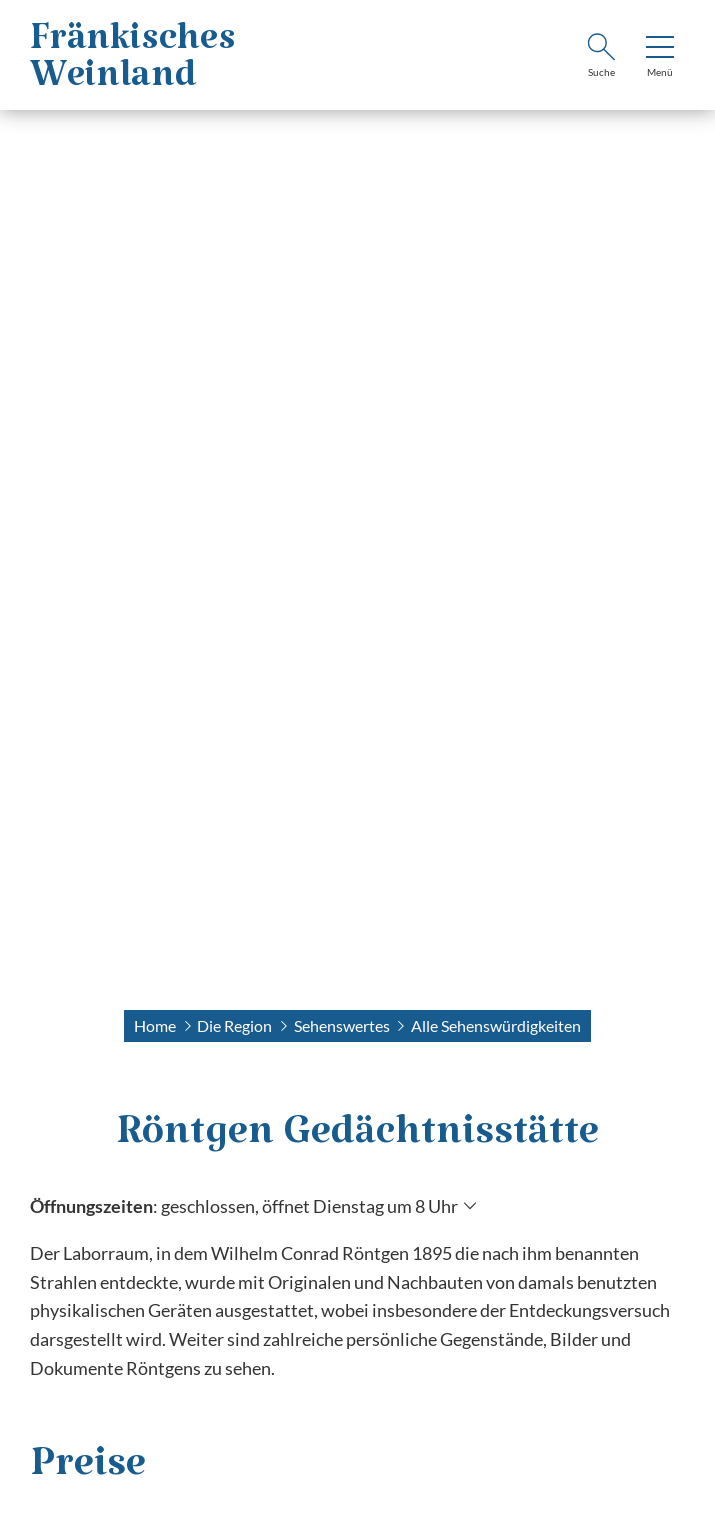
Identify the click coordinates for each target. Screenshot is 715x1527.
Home (155, 1025)
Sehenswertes (342, 1025)
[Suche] (601, 58)
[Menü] (660, 58)
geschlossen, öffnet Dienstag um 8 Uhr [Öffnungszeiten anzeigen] (309, 1206)
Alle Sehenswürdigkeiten (496, 1025)
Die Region (234, 1025)
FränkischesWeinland (133, 66)
